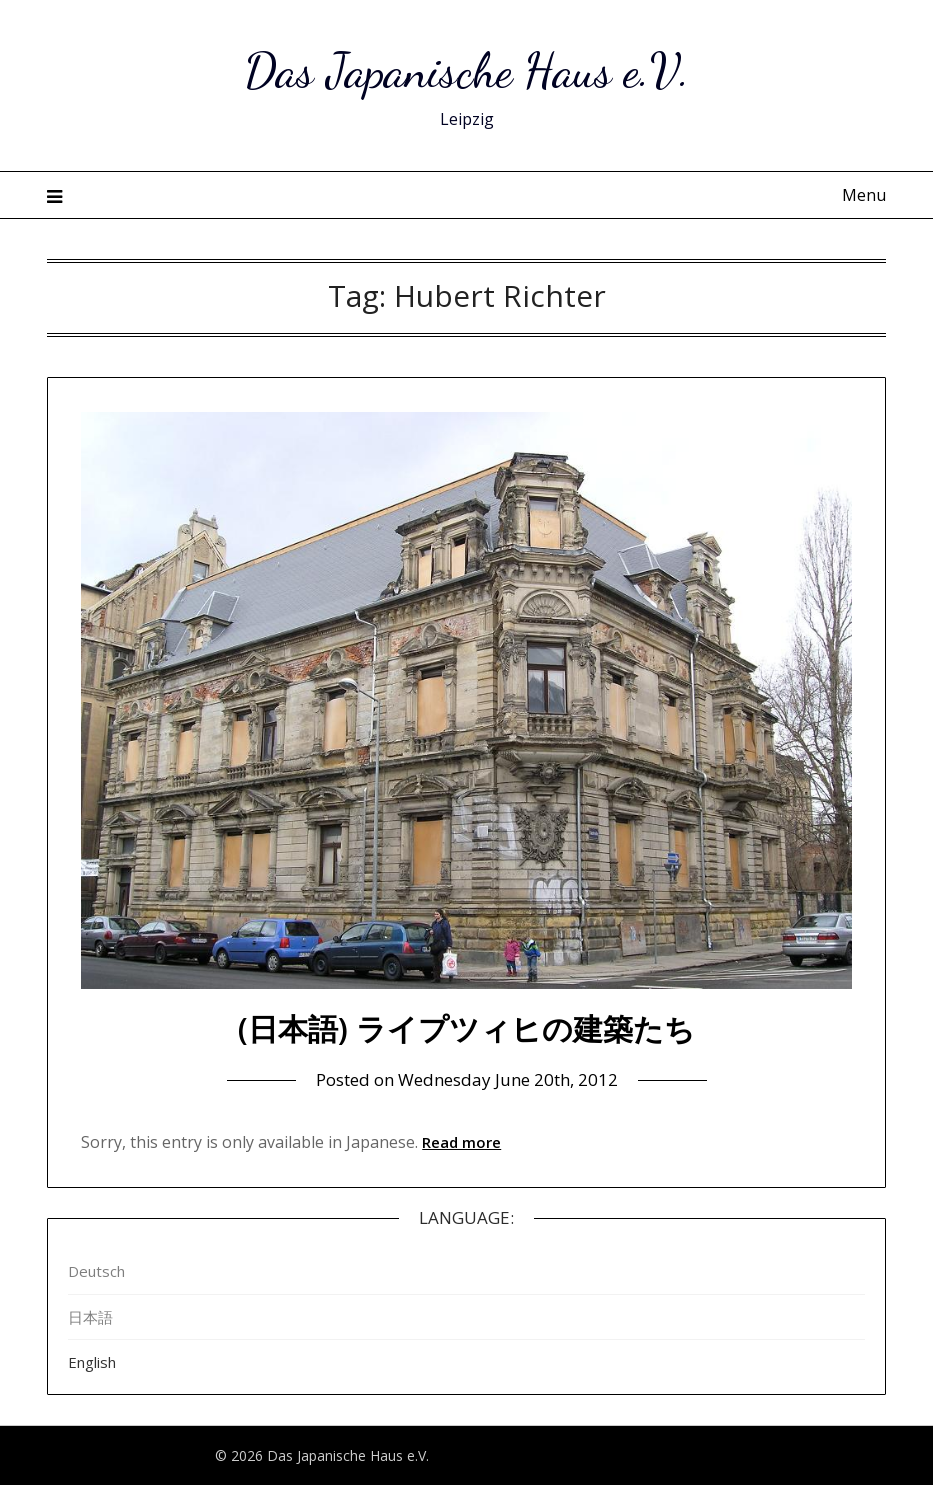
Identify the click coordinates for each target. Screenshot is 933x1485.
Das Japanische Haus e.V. (467, 70)
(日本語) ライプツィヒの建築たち (466, 1028)
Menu (864, 195)
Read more (461, 1142)
